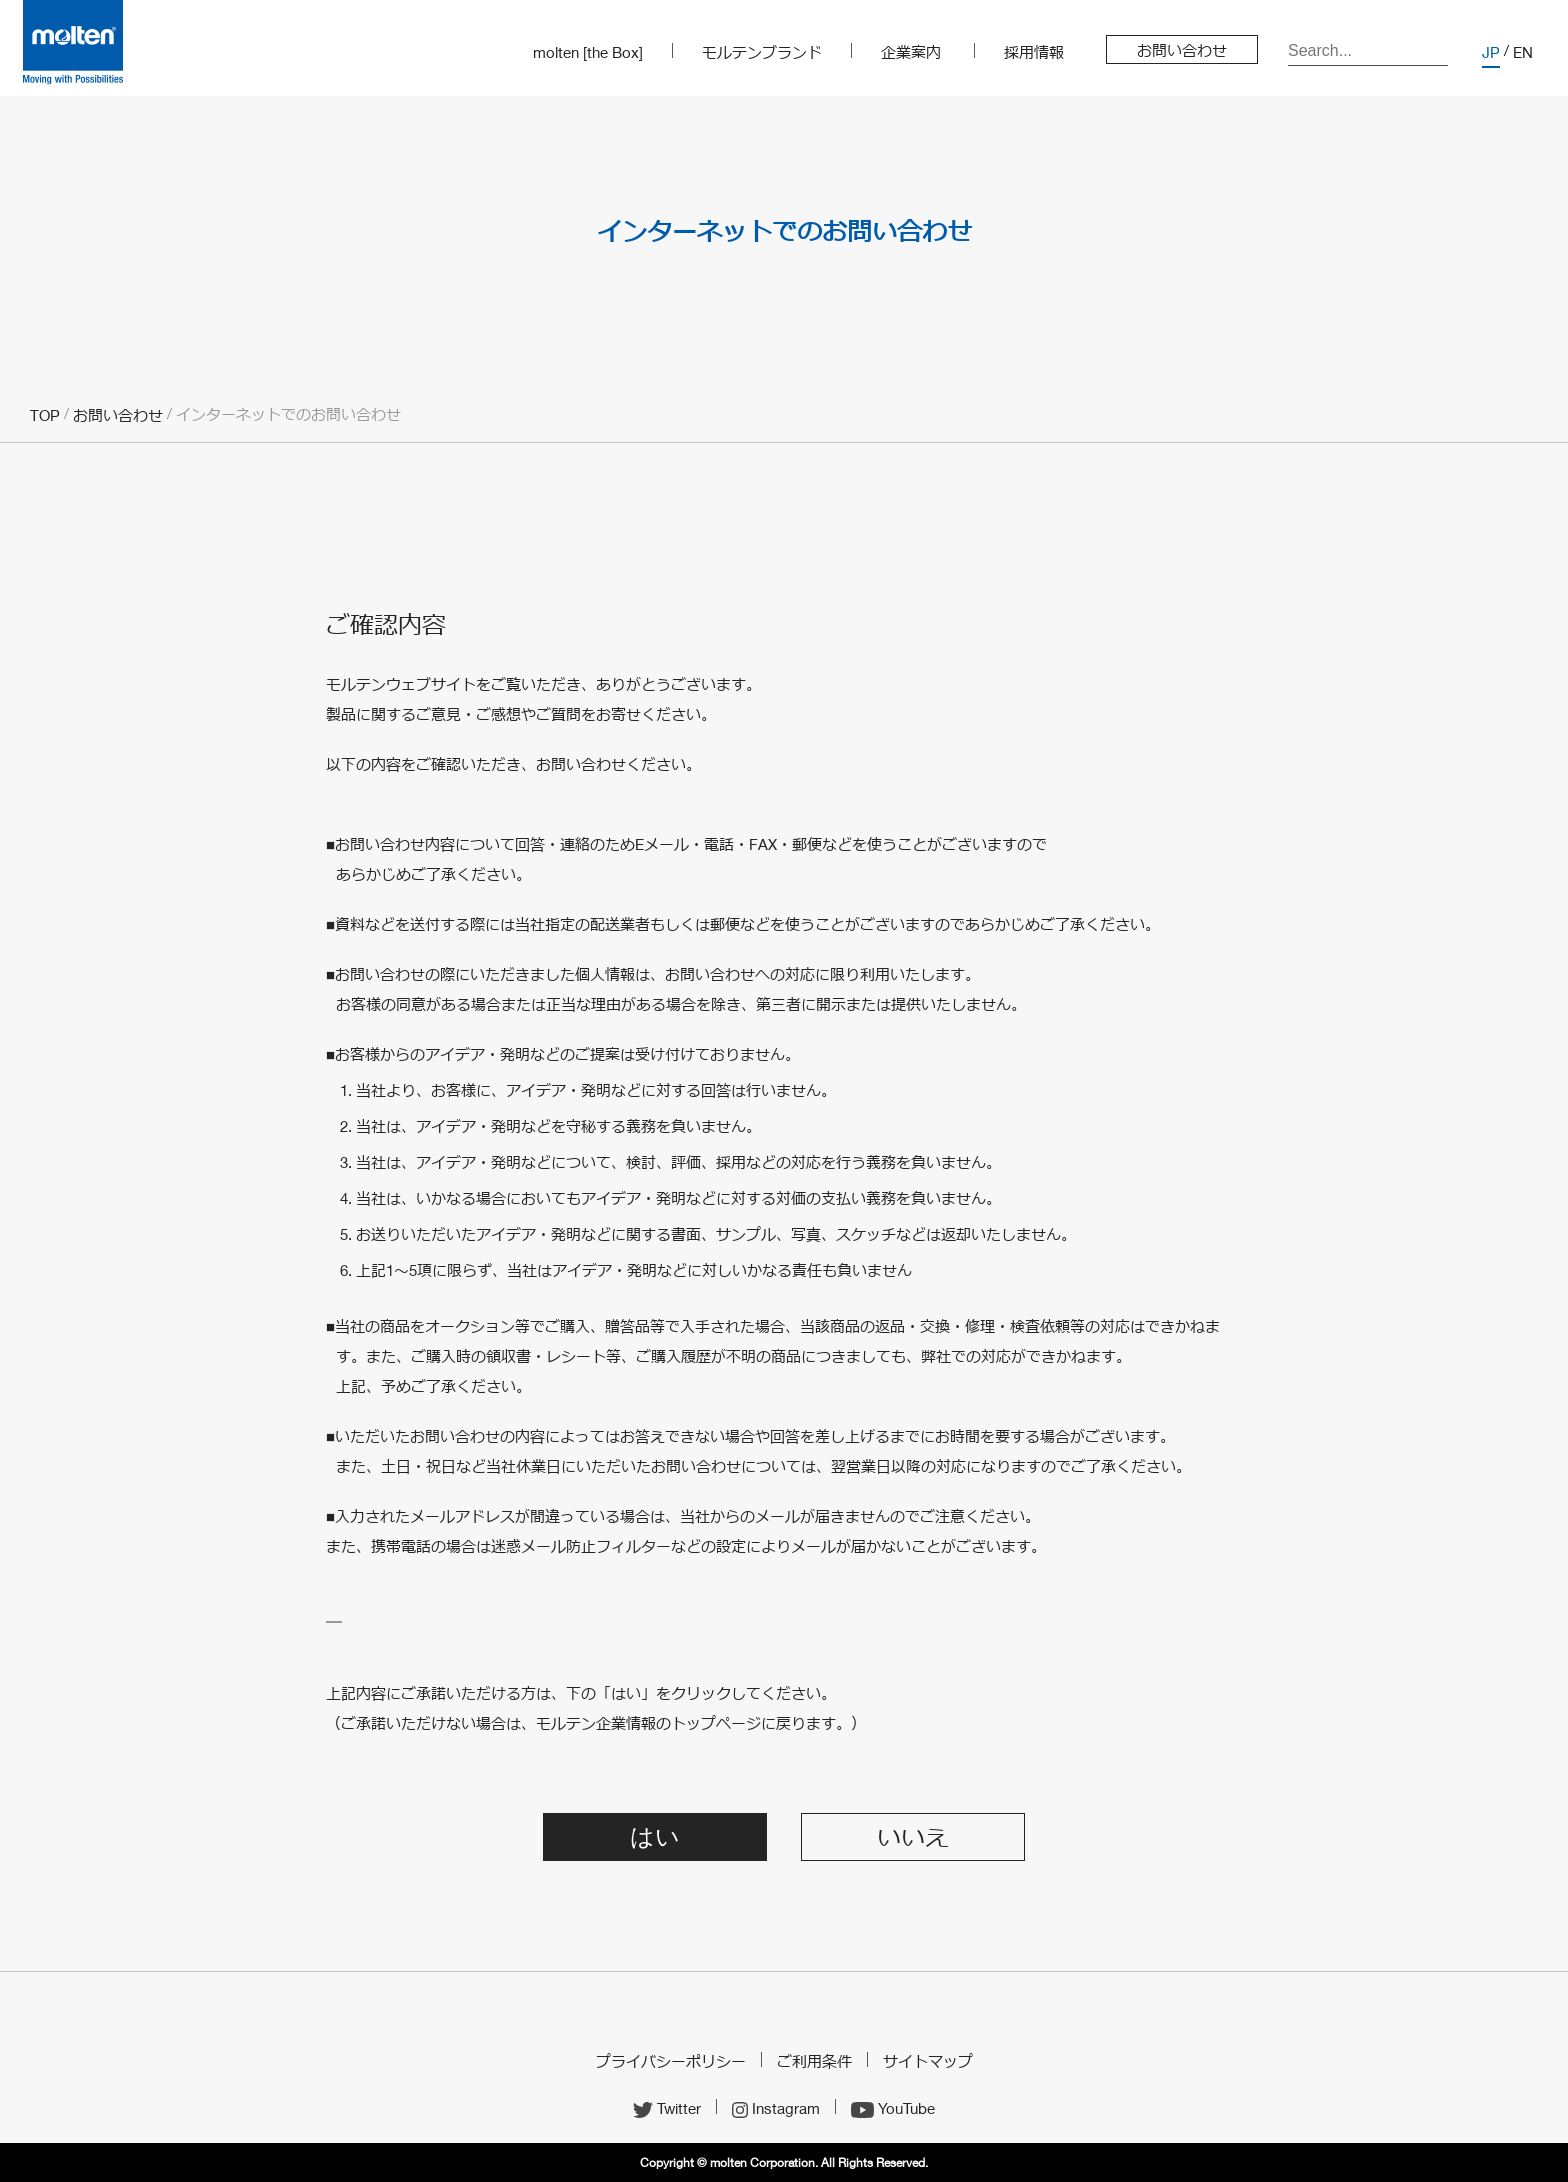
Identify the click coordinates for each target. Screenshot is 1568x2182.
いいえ (913, 1838)
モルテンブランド (762, 52)
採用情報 (1034, 52)
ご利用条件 (814, 2061)
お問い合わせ (1182, 50)
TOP (45, 415)
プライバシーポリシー (671, 2061)
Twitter (667, 2108)
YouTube (893, 2108)
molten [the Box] (588, 52)
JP (1491, 52)
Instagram (776, 2108)
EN (1523, 52)
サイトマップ (928, 2061)
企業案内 (911, 52)
